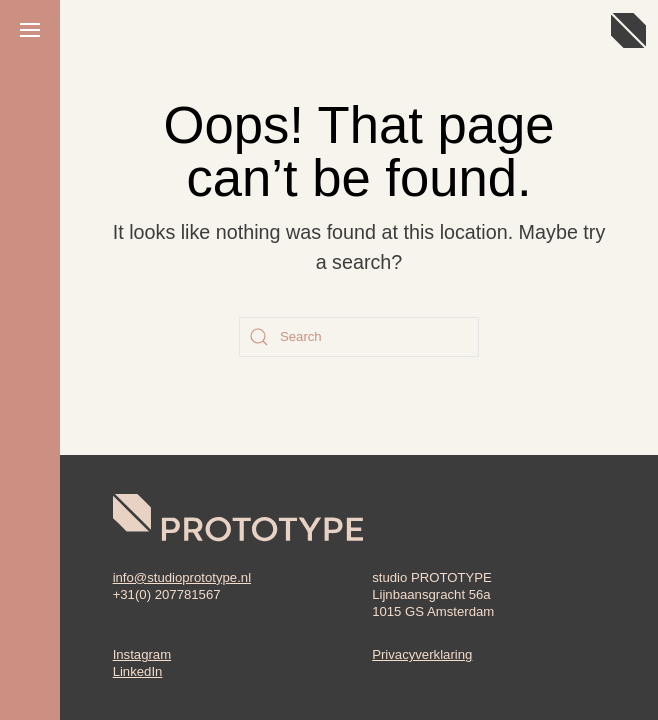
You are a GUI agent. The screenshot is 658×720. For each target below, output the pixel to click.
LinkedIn (138, 671)
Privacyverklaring (422, 654)
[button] (30, 30)
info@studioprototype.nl (182, 577)
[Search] (359, 337)
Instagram (142, 654)
